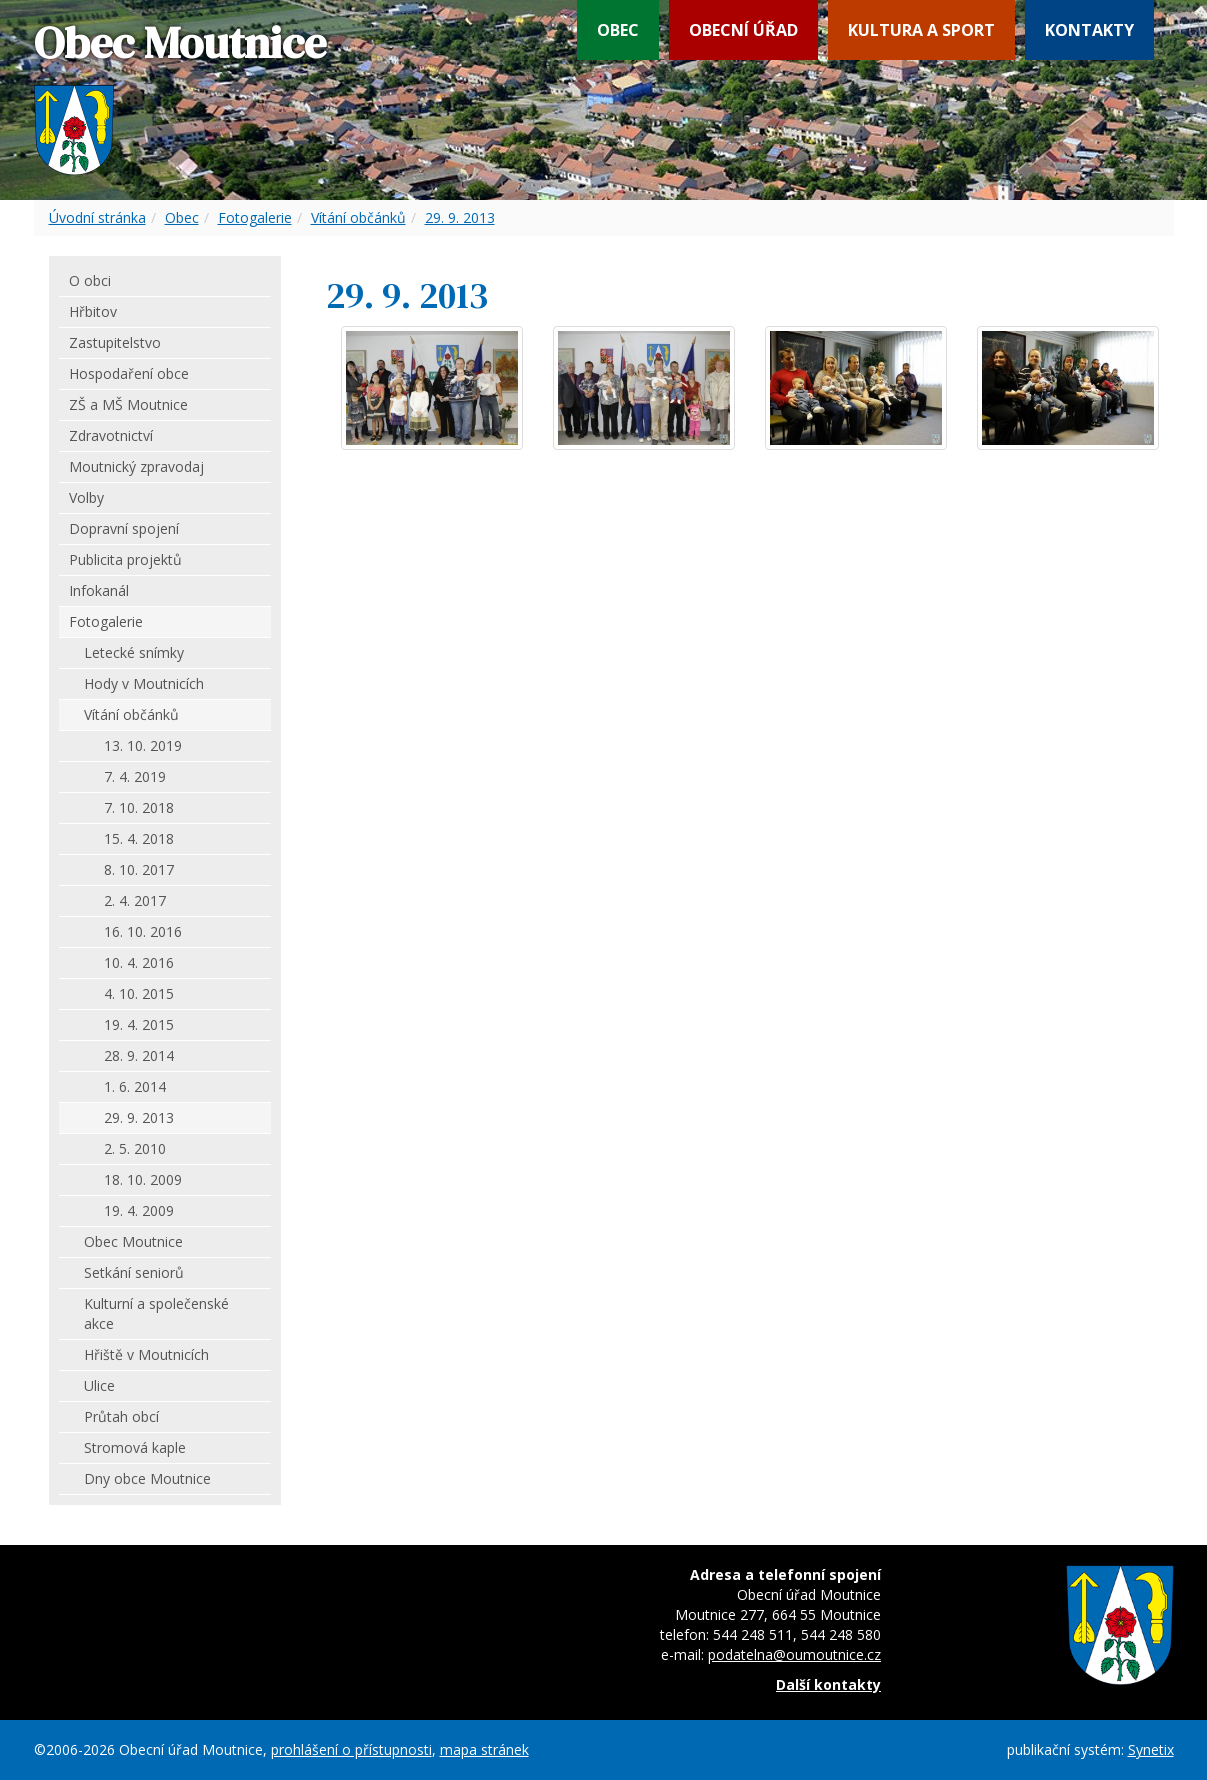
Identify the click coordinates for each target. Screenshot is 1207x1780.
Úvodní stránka (97, 217)
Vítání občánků (358, 217)
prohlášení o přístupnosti (351, 1749)
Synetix (1151, 1749)
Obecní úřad (743, 30)
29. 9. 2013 (460, 217)
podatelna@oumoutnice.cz (794, 1654)
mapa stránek (484, 1749)
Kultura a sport (921, 30)
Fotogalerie (255, 217)
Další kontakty (828, 1684)
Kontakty (1089, 30)
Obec (618, 30)
